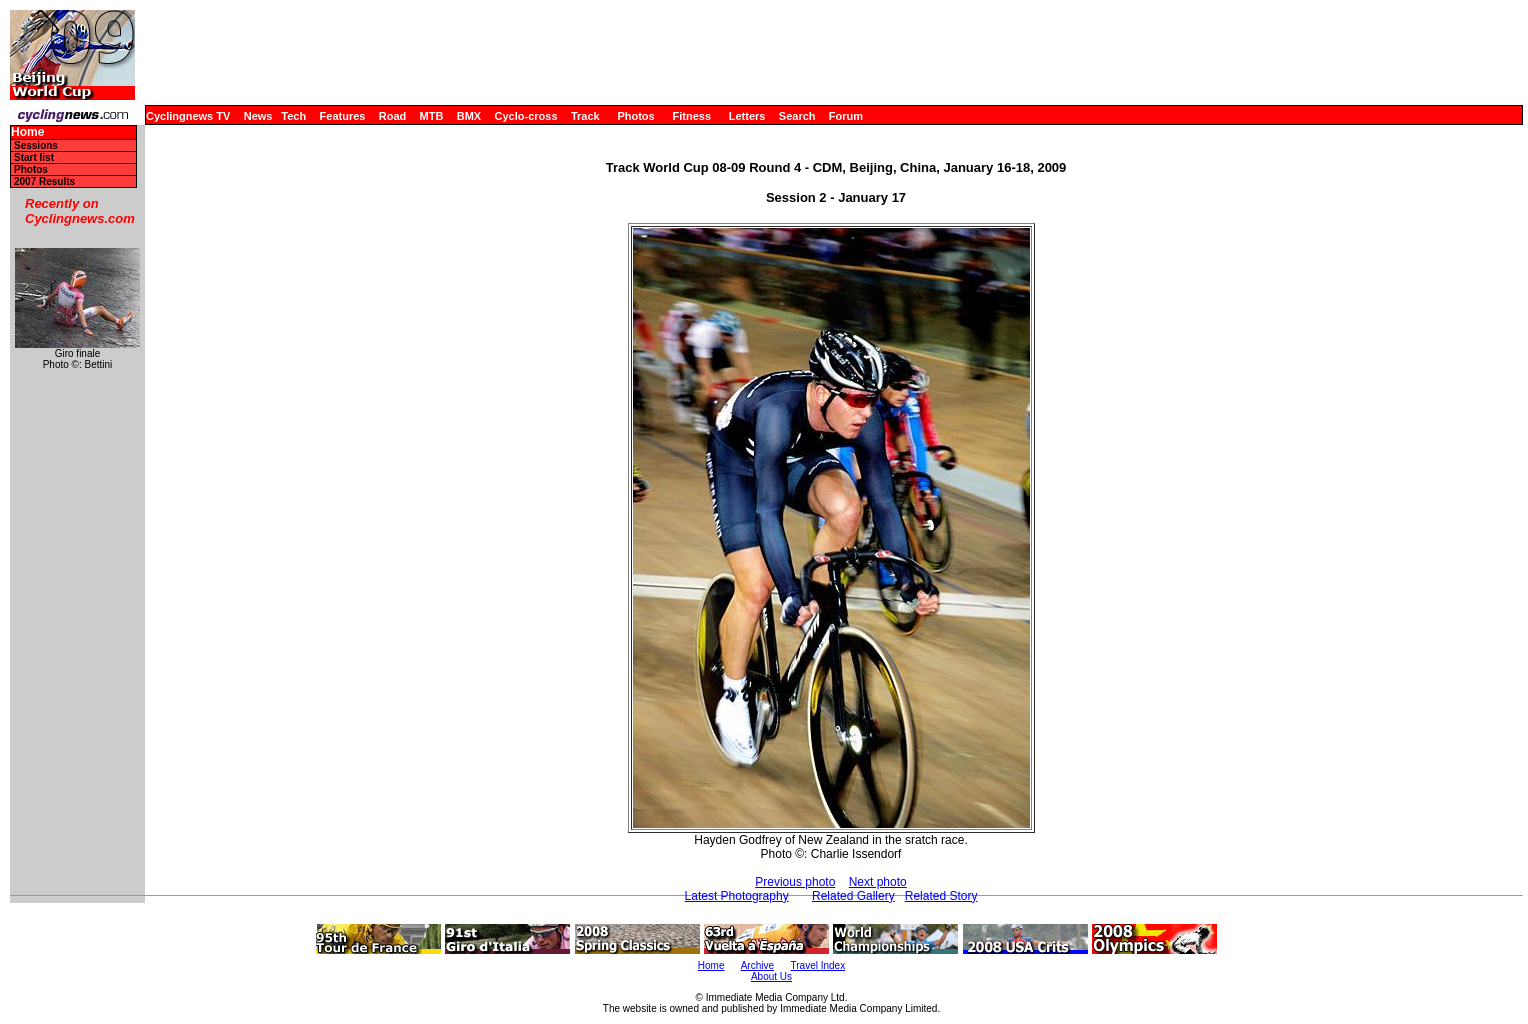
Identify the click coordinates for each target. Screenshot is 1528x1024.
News (258, 116)
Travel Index (818, 965)
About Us (771, 976)
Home (27, 132)
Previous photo (795, 882)
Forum (846, 116)
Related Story (941, 896)
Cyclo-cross (526, 116)
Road (393, 116)
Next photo (878, 882)
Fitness (691, 116)
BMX (469, 116)
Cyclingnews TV (188, 116)
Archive (757, 965)
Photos (635, 116)
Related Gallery (853, 896)
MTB (432, 116)
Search (797, 116)
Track (585, 116)
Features (343, 116)
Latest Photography (737, 896)
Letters (747, 116)
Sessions (36, 145)
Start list (34, 157)
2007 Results (44, 181)
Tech (293, 116)
